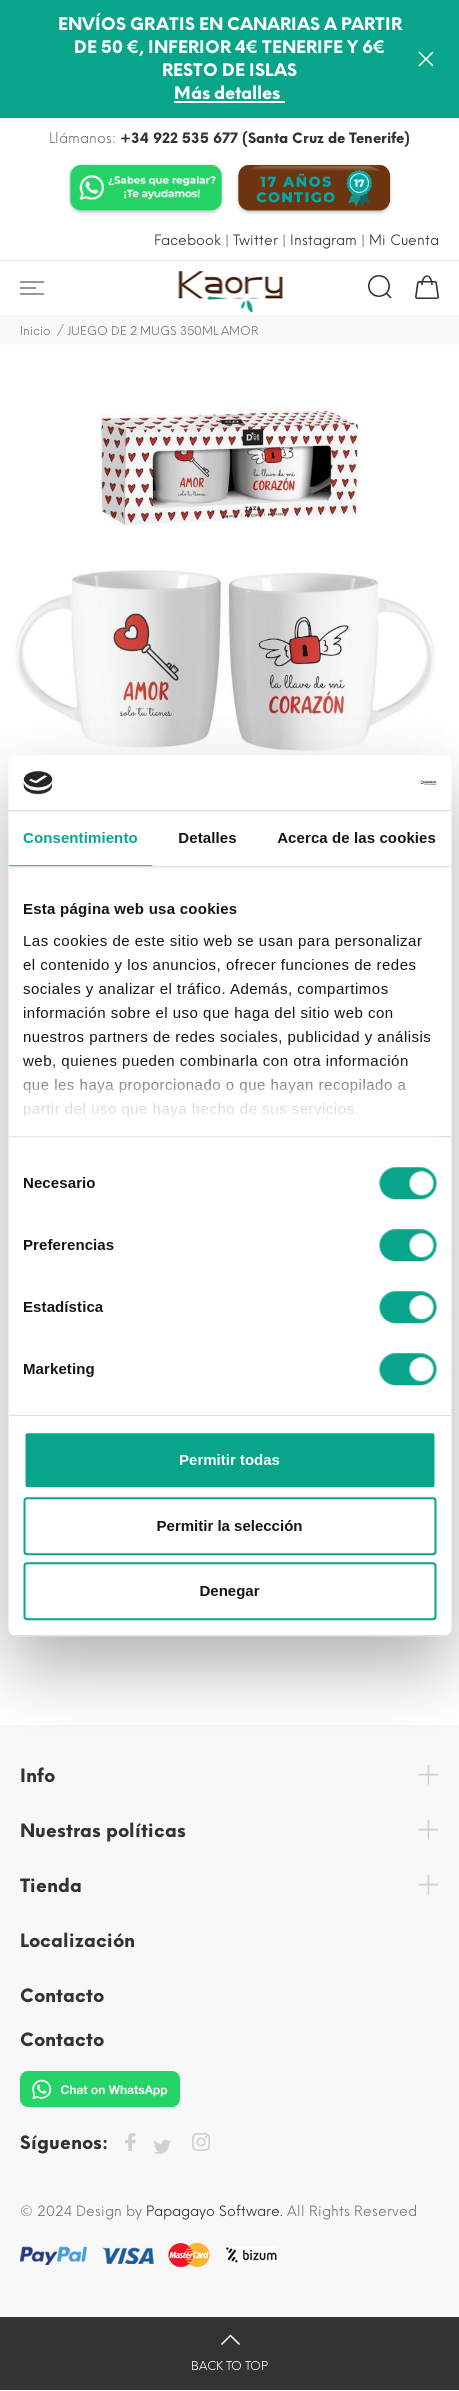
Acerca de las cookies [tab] (356, 837)
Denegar (229, 1590)
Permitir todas (229, 1459)
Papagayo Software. (214, 2211)
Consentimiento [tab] (80, 837)
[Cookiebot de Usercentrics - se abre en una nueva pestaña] (348, 783)
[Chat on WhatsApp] (146, 189)
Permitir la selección (230, 1525)
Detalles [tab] (207, 837)
